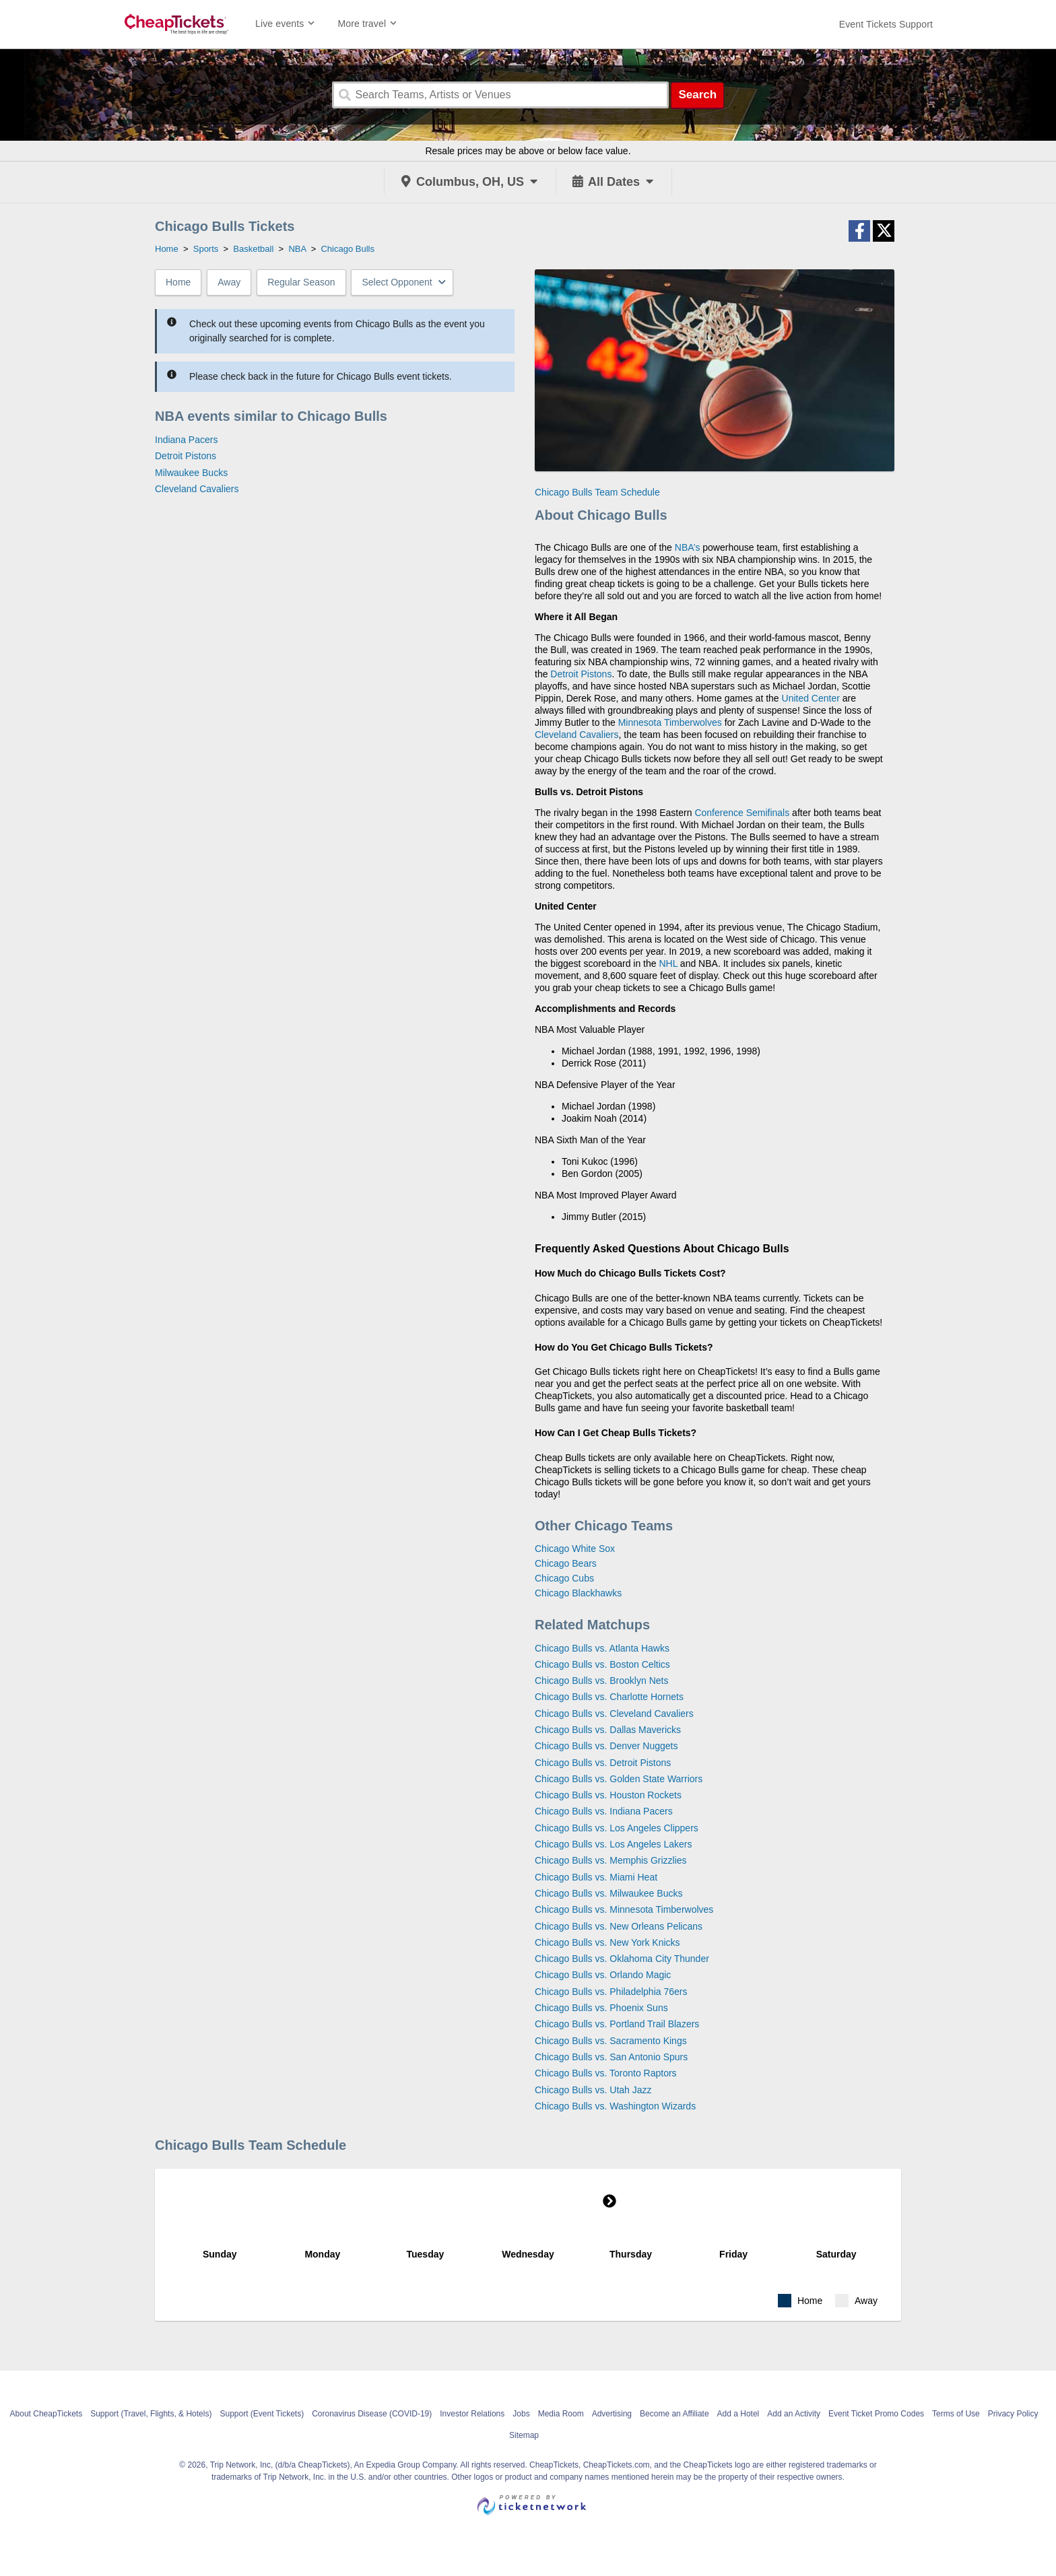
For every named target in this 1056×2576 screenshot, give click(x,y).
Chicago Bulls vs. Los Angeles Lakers (613, 1844)
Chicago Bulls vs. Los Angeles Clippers (616, 1828)
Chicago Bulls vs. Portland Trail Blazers (617, 2024)
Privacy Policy (1013, 2413)
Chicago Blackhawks (578, 1593)
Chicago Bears (566, 1563)
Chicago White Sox (575, 1548)
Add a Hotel (738, 2413)
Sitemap (524, 2435)
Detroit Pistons (185, 455)
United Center (811, 698)
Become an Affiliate (674, 2413)
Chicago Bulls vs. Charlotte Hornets (609, 1696)
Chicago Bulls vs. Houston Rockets (608, 1795)
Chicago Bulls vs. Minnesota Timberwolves (624, 1909)
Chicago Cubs (564, 1578)
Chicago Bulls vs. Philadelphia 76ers (611, 1991)
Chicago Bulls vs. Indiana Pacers (604, 1811)
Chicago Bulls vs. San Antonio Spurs (611, 2057)
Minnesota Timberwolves (670, 722)
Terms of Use (956, 2413)
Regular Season (301, 282)
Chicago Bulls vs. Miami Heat (596, 1877)
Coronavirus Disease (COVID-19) (372, 2413)
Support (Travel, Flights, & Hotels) (150, 2413)
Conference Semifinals (741, 812)
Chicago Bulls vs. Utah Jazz (593, 2089)
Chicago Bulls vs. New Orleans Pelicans (618, 1926)
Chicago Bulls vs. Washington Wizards (615, 2106)
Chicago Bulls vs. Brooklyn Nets (601, 1680)
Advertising (612, 2413)
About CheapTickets (46, 2413)
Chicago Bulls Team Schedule (597, 492)
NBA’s (687, 547)
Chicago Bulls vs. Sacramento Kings (611, 2040)
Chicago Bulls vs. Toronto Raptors (606, 2073)
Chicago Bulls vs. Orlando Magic (603, 1974)
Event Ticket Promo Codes (876, 2413)
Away (229, 282)
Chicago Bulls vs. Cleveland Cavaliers (614, 1713)
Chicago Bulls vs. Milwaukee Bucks (608, 1893)
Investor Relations (472, 2413)
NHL (668, 963)
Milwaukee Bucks (191, 472)
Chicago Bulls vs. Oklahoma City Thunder (622, 1958)
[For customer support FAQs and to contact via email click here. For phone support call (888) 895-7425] (886, 24)
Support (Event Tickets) (262, 2413)
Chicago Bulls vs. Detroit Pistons (603, 1762)
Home (178, 282)
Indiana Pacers (186, 439)
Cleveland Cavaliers (197, 488)
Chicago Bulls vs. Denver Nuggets (606, 1745)
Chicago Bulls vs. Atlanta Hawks (602, 1648)
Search (697, 94)
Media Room (561, 2413)
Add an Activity (793, 2413)
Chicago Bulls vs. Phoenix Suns (601, 2007)
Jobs (521, 2413)
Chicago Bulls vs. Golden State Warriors (618, 1778)
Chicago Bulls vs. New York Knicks (607, 1942)
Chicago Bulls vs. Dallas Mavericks (608, 1729)
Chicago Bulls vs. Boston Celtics (602, 1664)
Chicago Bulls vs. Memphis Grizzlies (611, 1860)
